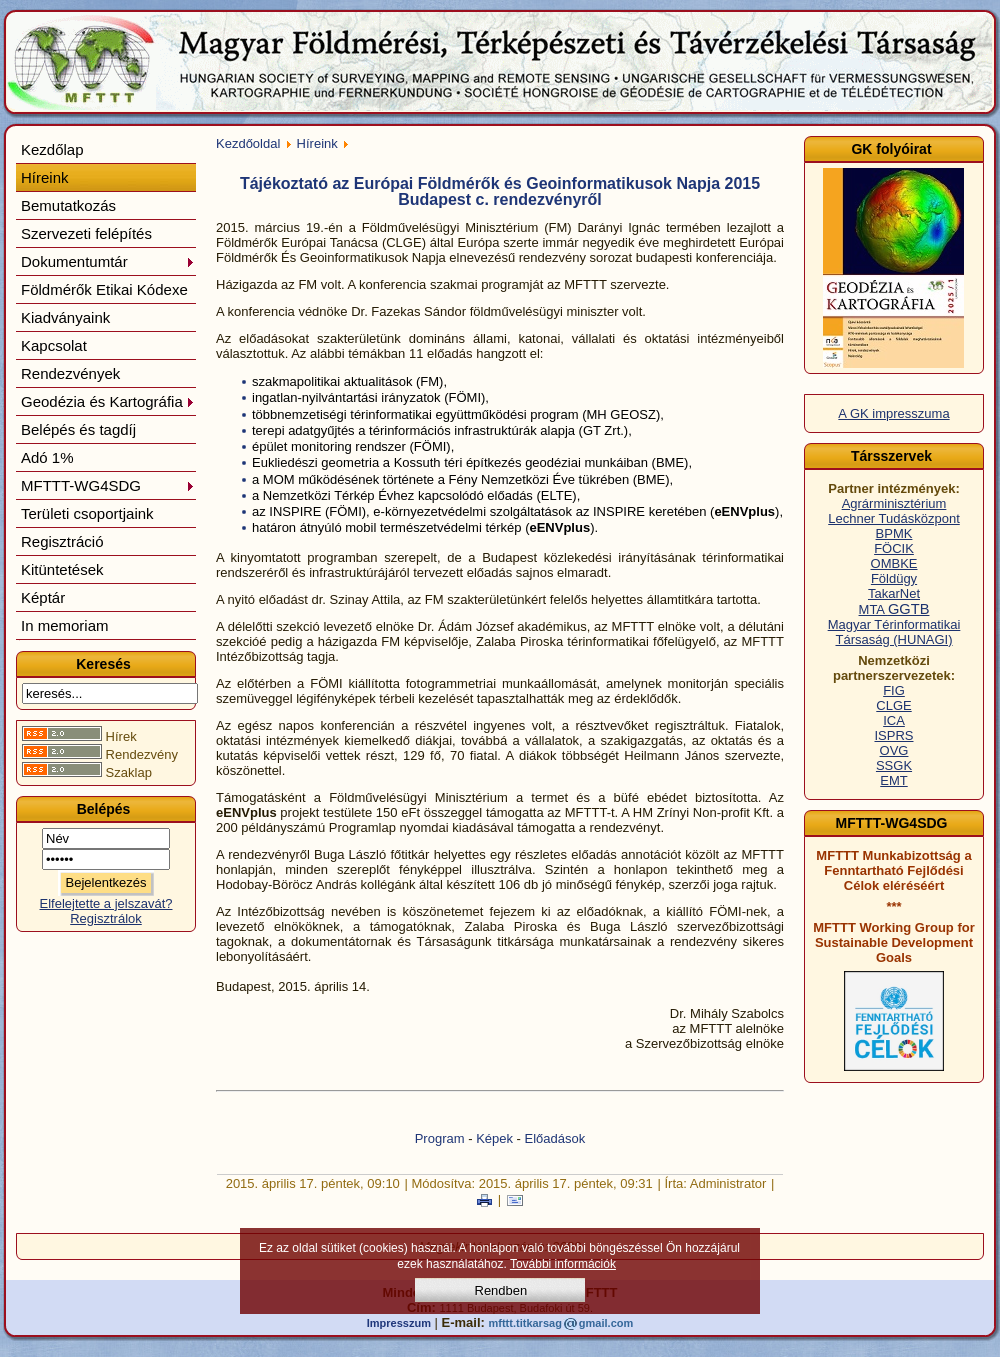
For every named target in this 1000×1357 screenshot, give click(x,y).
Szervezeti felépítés (86, 233)
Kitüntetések (62, 569)
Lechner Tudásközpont (894, 518)
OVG (894, 750)
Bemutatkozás (68, 205)
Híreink (45, 177)
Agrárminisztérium (894, 503)
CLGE (893, 705)
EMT (893, 780)
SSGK (894, 765)
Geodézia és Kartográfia (108, 401)
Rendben (501, 1290)
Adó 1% (47, 457)
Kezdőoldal (248, 143)
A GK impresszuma (893, 413)
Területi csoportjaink (87, 513)
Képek (494, 1138)
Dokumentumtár (108, 261)
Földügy (894, 578)
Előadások (555, 1138)
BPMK (894, 533)
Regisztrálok (106, 918)
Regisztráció (62, 541)
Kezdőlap (52, 149)
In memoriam (65, 625)
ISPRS (893, 735)
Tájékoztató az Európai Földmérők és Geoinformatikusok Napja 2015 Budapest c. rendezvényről (500, 191)
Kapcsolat (54, 345)
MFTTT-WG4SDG (108, 485)
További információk (563, 1264)
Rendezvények (70, 373)
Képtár (43, 597)
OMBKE (894, 563)
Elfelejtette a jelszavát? (106, 903)
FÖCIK (894, 548)
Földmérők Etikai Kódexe (104, 289)
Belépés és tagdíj (78, 429)
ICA (894, 720)
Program (440, 1138)
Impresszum (399, 1323)
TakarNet (894, 593)
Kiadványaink (65, 317)
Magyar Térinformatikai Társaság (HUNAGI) (894, 632)
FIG (894, 690)
